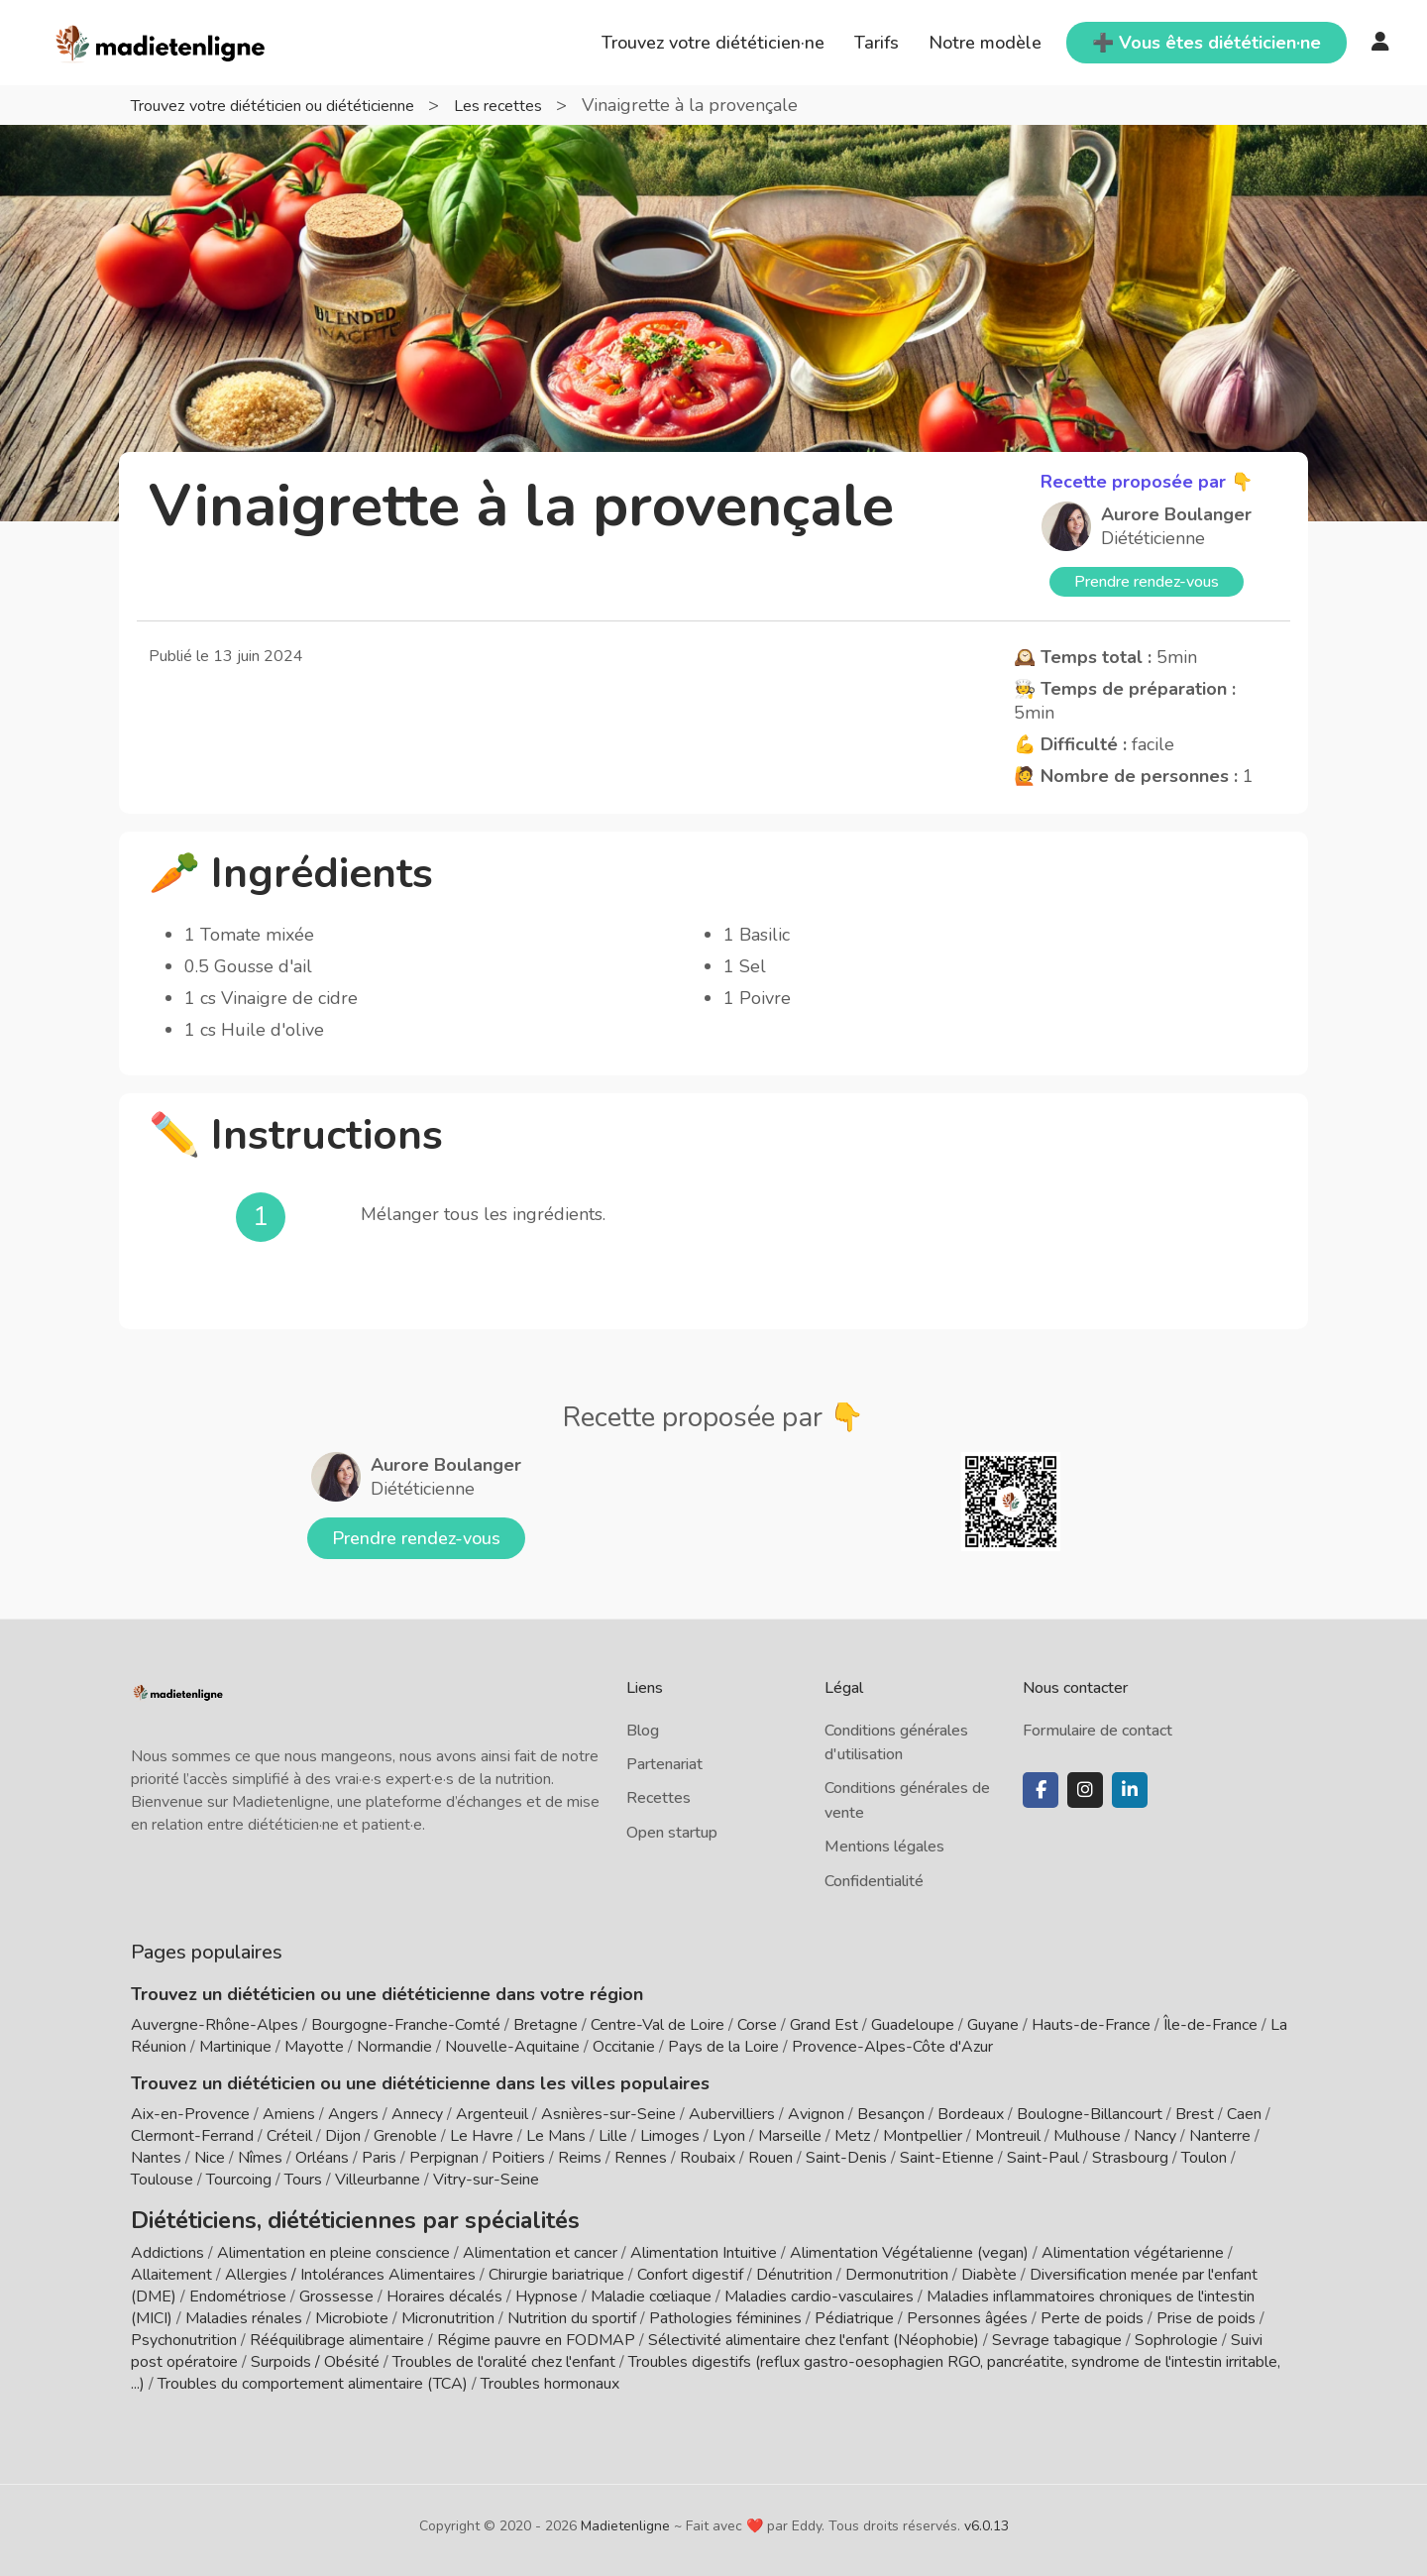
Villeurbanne (377, 2179)
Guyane (993, 2025)
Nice (209, 2158)
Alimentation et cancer (540, 2246)
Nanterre (1220, 2136)
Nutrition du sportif (571, 2311)
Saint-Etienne (947, 2158)
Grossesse (336, 2289)
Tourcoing (239, 2179)
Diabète (989, 2268)
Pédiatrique (854, 2311)
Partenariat (664, 1764)
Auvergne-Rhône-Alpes (214, 2025)
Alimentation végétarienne (1133, 2246)
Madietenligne (625, 2519)
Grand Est (824, 2025)
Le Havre (481, 2136)
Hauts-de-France (1091, 2025)
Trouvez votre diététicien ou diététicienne (299, 105)
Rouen (770, 2158)
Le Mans (556, 2136)
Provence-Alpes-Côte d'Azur (892, 2047)
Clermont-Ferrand (192, 2136)
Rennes (640, 2158)
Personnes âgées (967, 2311)
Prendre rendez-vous (1146, 582)
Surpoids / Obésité (315, 2355)
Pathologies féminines (725, 2311)
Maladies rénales (243, 2311)
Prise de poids (1206, 2311)
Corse (757, 2025)
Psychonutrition (184, 2333)
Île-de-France (1210, 2025)
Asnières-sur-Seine (608, 2114)
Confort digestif (690, 2268)
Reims (580, 2158)
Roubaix (707, 2158)
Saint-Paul (1043, 2158)
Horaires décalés (444, 2289)
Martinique (235, 2047)
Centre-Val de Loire (657, 2025)
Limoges (670, 2136)
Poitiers (518, 2158)
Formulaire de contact (1097, 1730)
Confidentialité (874, 1881)
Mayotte (314, 2047)
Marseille (790, 2136)
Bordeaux (970, 2114)
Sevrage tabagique (1057, 2333)
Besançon (891, 2114)
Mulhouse (1087, 2136)
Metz (852, 2136)
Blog (642, 1730)
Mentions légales (884, 1846)
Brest (1194, 2114)
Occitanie (624, 2047)
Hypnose (546, 2289)
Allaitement (171, 2268)
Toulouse (162, 2179)
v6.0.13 (986, 2519)
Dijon (343, 2136)
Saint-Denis (846, 2158)
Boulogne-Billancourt (1089, 2114)
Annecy (417, 2114)
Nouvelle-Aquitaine (512, 2047)
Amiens (289, 2114)
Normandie (394, 2047)
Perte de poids (1092, 2311)
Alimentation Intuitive (703, 2246)
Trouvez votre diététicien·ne (713, 43)
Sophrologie (1176, 2333)
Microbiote (353, 2311)
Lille (613, 2136)
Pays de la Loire (723, 2047)
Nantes (156, 2158)
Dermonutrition (898, 2268)
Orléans (322, 2158)
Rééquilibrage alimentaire (337, 2333)
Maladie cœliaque (651, 2289)
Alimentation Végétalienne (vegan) (909, 2246)
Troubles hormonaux (550, 2377)
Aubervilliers (732, 2114)
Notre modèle (985, 43)
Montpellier (922, 2136)
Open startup (671, 1833)
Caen (1244, 2114)
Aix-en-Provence (190, 2114)
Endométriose (237, 2289)
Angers (353, 2114)
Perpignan (444, 2158)
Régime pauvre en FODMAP (536, 2333)
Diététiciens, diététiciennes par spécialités (308, 2216)
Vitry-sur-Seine (486, 2179)
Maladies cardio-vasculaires (819, 2289)
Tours (303, 2179)
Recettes (658, 1798)
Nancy (1155, 2136)
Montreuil (1008, 2136)
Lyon (729, 2136)
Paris (379, 2158)
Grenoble (405, 2136)
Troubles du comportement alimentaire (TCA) (313, 2377)
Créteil (289, 2136)
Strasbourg (1130, 2158)
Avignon (816, 2114)
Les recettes (553, 105)
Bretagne (545, 2025)
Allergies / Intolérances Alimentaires (350, 2268)
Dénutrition (794, 2268)
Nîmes (260, 2158)
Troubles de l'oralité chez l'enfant (503, 2355)
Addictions (167, 2246)
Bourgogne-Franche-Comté (405, 2025)
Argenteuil (492, 2114)
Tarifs (876, 43)
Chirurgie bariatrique (556, 2268)
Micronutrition (447, 2311)
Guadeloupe (912, 2025)
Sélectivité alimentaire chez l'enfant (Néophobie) (813, 2333)
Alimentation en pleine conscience (333, 2246)
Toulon (1204, 2158)
